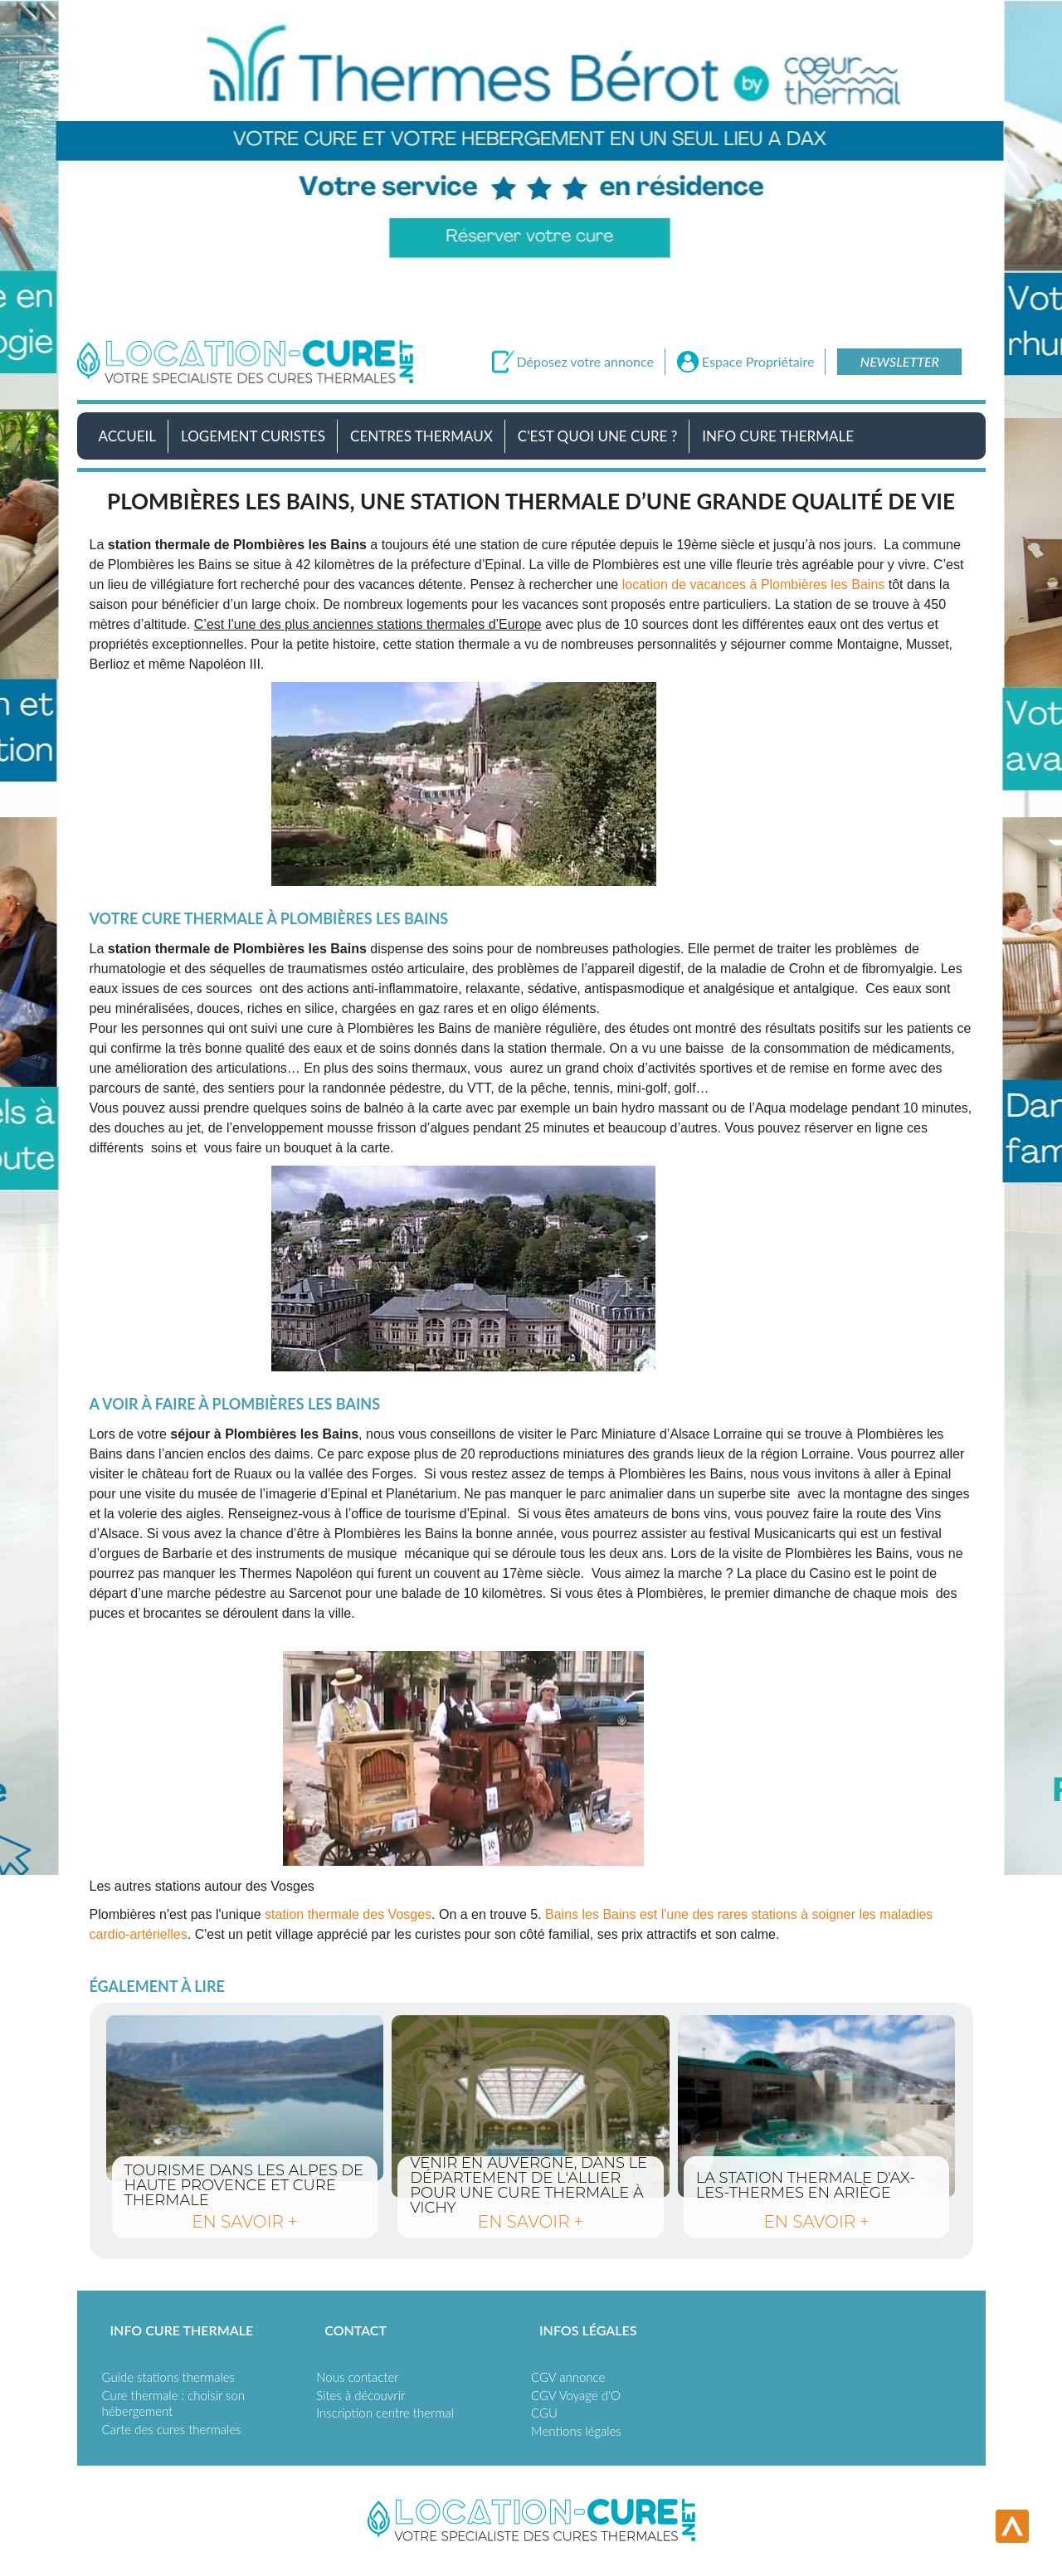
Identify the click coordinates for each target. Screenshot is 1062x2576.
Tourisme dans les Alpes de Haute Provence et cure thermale (245, 2097)
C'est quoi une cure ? (598, 436)
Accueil (127, 436)
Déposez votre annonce (585, 361)
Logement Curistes (253, 436)
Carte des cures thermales (171, 2429)
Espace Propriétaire (758, 361)
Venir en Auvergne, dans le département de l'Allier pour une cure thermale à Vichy (531, 2106)
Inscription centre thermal (385, 2412)
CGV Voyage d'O (576, 2395)
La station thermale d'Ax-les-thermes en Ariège (817, 2106)
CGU (544, 2412)
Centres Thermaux (421, 436)
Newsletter (899, 361)
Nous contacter (357, 2376)
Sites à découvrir (360, 2395)
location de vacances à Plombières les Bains (753, 584)
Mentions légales (576, 2430)
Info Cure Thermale (778, 436)
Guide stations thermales (168, 2376)
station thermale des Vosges (348, 1914)
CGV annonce (568, 2376)
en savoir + (244, 2222)
